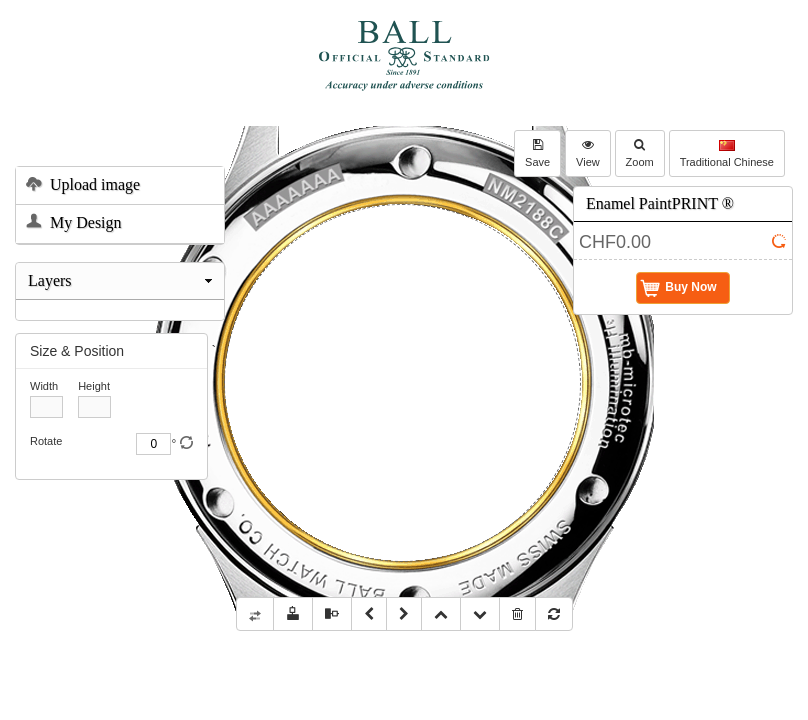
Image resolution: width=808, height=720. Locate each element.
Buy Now (679, 288)
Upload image (83, 186)
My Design (74, 224)
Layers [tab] (122, 280)
